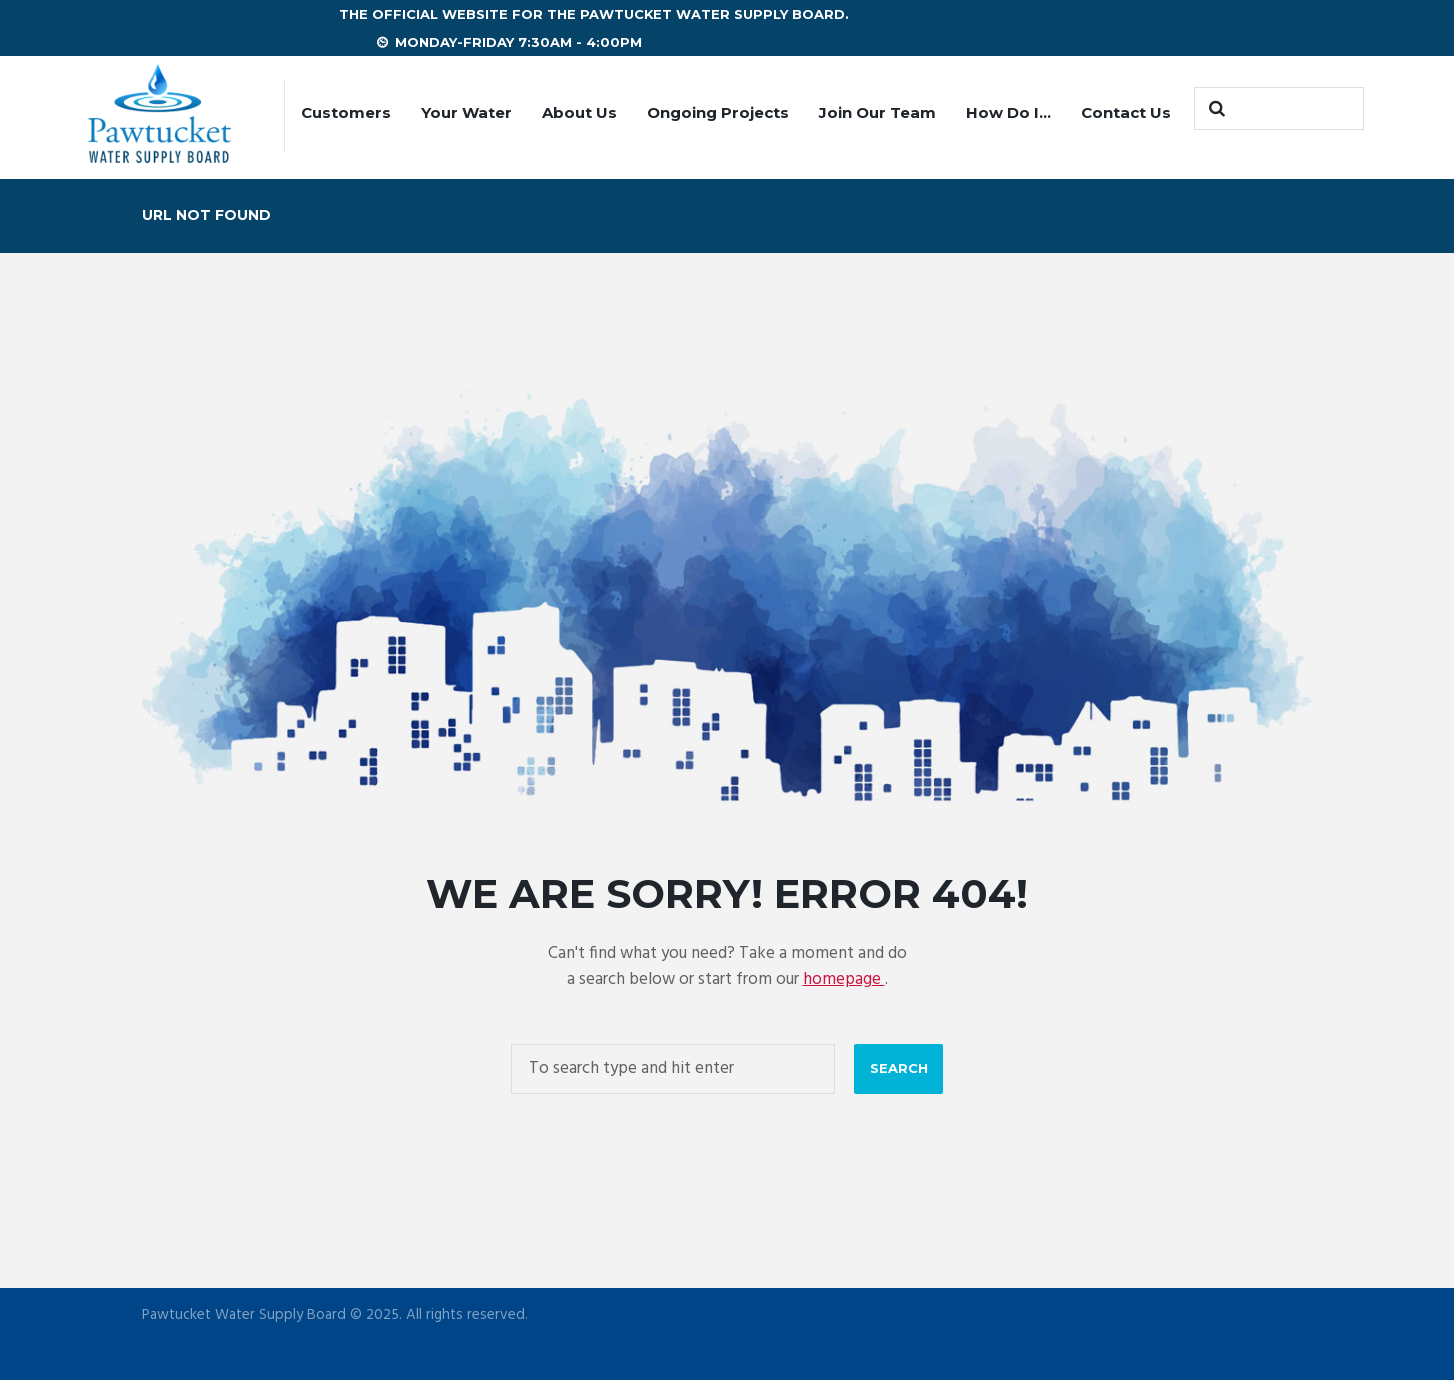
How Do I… (1008, 112)
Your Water (466, 112)
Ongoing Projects (718, 112)
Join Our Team (877, 112)
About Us (579, 112)
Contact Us (1126, 112)
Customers (346, 112)
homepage (844, 979)
